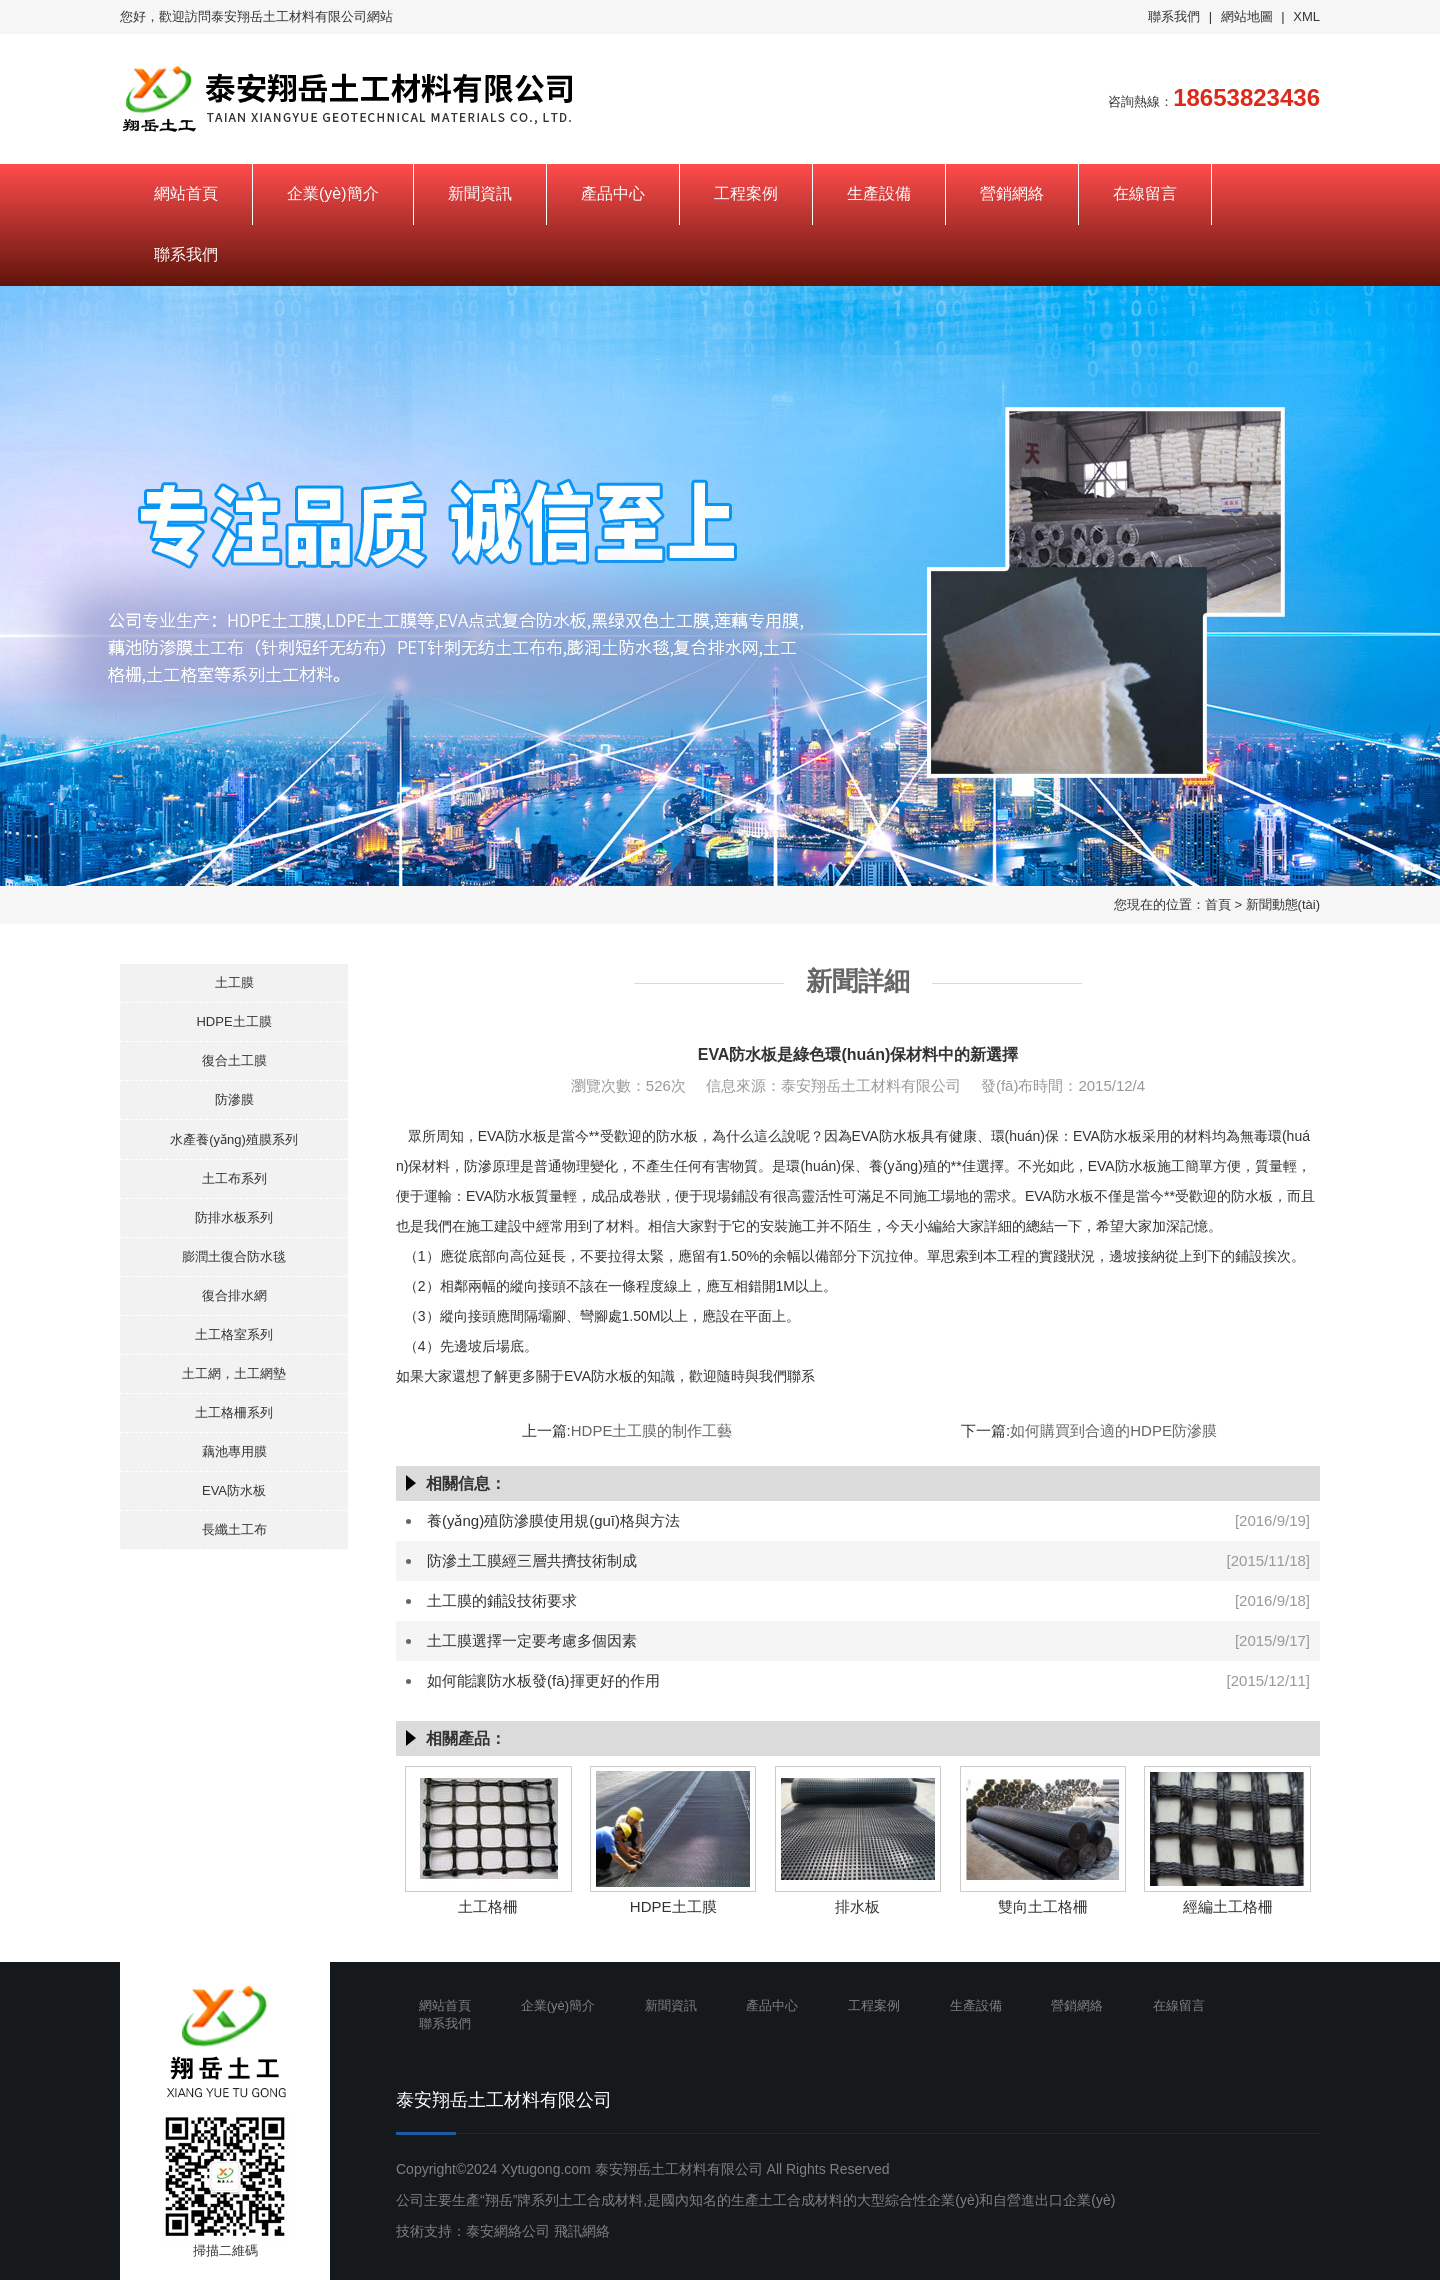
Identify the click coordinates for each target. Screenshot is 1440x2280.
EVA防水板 (234, 1490)
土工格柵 (488, 1906)
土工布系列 (234, 1178)
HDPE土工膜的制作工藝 (652, 1430)
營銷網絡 (1012, 193)
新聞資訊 (480, 193)
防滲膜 (234, 1099)
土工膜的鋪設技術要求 (502, 1600)
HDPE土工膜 (233, 1021)
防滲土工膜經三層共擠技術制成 (532, 1560)
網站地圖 (1247, 16)
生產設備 (879, 193)
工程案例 (746, 193)
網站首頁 (186, 193)
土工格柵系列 (234, 1412)
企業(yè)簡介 (333, 193)
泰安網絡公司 (508, 2231)
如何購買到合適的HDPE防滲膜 (1113, 1430)
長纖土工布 (234, 1529)
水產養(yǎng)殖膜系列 (234, 1139)
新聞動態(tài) (1283, 904)
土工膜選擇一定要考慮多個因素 (532, 1640)
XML (1306, 16)
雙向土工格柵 (1043, 1906)
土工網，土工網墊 (234, 1373)
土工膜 (234, 982)
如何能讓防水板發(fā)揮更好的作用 (543, 1680)
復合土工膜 (234, 1060)
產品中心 (613, 193)
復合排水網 (234, 1295)
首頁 (1218, 904)
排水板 (857, 1906)
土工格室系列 (234, 1334)
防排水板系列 (234, 1217)
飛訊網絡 (582, 2231)
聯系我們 (1174, 16)
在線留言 (1145, 193)
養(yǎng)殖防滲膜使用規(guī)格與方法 (553, 1520)
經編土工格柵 (1228, 1906)
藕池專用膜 (234, 1451)
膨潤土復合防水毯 (234, 1256)
